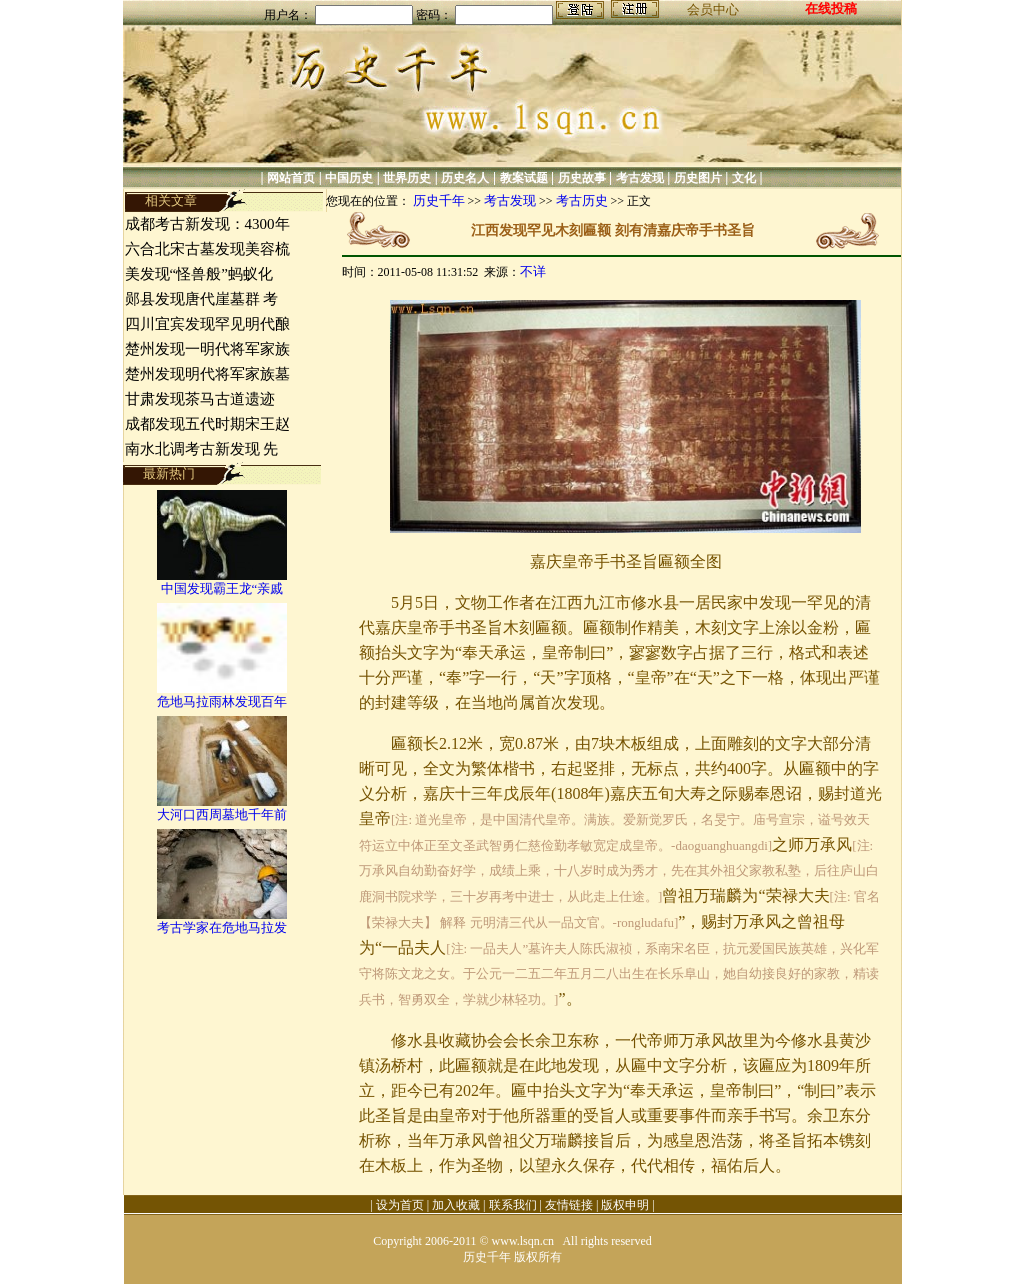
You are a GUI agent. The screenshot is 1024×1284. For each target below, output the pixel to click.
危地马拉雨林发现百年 (222, 701)
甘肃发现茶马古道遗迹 (202, 399)
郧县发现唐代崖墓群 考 (202, 299)
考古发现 (640, 178)
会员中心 (713, 9)
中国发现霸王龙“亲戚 (222, 588)
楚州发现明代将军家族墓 (207, 374)
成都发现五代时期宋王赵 (207, 424)
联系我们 (513, 1205)
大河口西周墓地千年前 (222, 814)
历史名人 (465, 178)
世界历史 (407, 178)
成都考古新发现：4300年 (207, 224)
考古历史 (582, 200)
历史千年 (439, 200)
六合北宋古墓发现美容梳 (207, 249)
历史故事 (582, 178)
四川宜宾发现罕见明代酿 (207, 324)
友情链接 (569, 1205)
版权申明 (625, 1205)
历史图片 (698, 178)
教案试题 (524, 178)
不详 (533, 271)
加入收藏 (456, 1205)
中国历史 (349, 178)
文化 (744, 178)
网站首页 (291, 178)
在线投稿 (831, 8)
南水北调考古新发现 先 (202, 449)
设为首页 (400, 1205)
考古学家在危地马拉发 (222, 927)
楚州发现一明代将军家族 (207, 349)
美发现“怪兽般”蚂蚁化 (199, 274)
